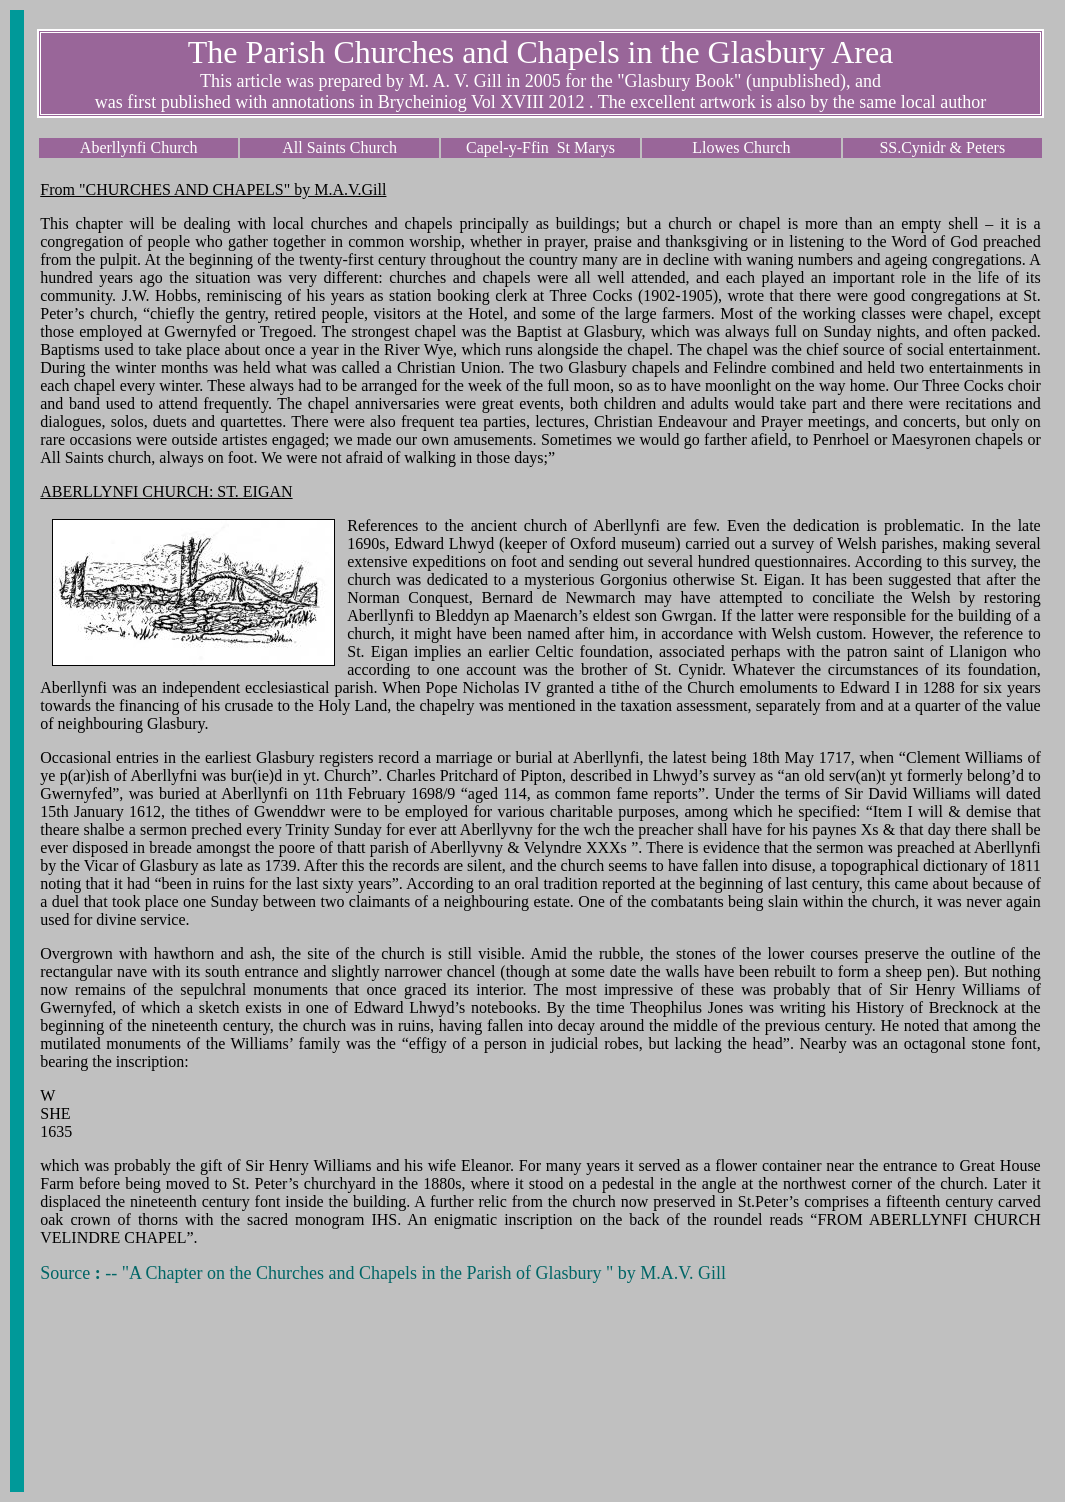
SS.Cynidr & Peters (942, 147)
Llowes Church (741, 147)
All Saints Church (339, 147)
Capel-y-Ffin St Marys (540, 147)
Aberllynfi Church (139, 147)
